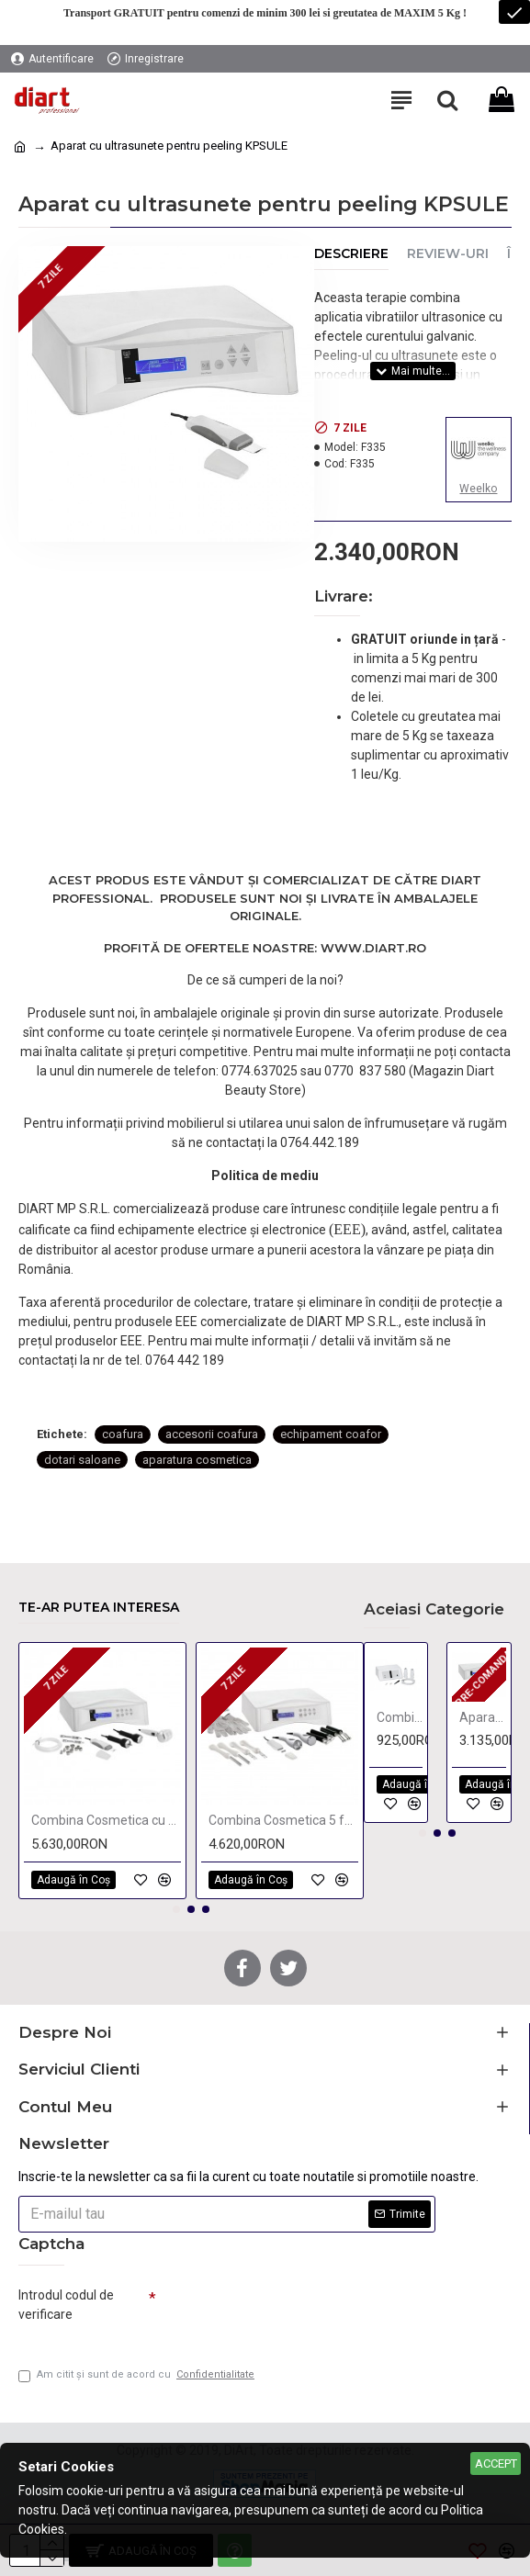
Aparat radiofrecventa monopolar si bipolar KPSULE (482, 1717)
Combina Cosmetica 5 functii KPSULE (283, 1820)
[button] (176, 1909)
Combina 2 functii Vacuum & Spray (400, 1717)
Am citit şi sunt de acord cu (137, 2375)
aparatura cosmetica (197, 1460)
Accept (496, 2463)
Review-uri (448, 254)
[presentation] (284, 2312)
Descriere (351, 254)
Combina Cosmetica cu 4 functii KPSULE (106, 1820)
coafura (122, 1434)
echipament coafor (330, 1434)
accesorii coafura (211, 1434)
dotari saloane (82, 1460)
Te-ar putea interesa (98, 1607)
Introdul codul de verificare (66, 2305)
